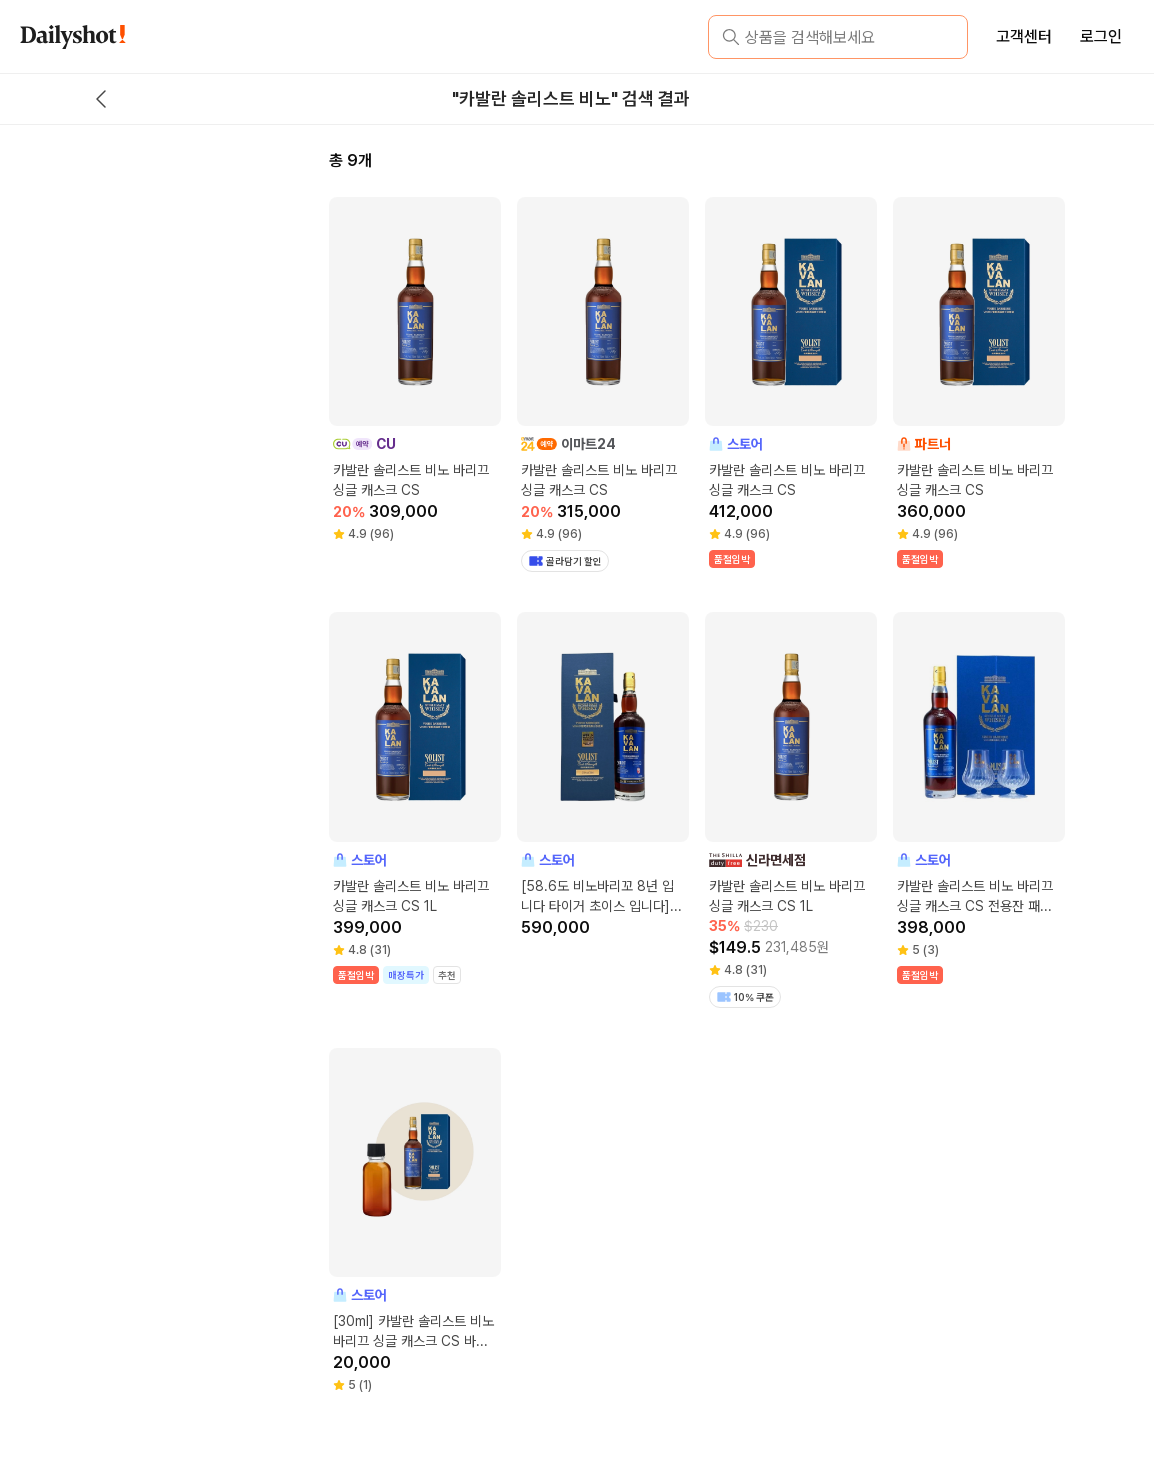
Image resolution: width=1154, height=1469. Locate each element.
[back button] (101, 99)
